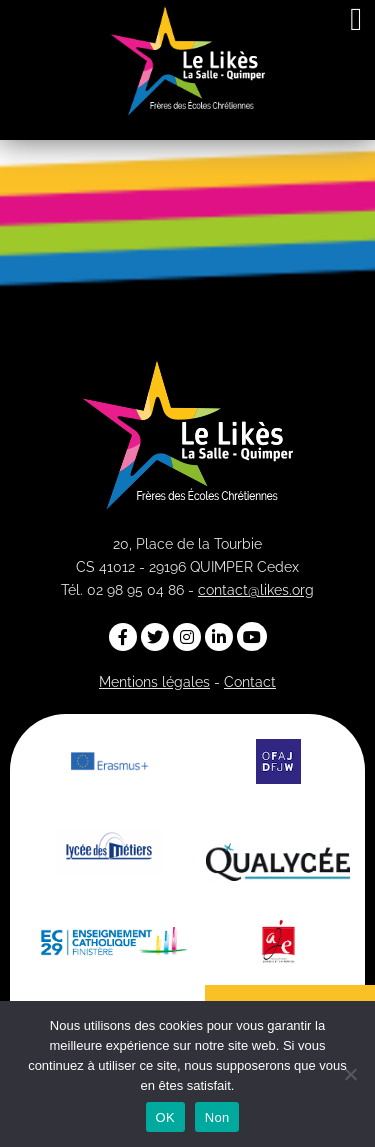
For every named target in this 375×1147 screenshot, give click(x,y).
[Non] (350, 1074)
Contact (250, 682)
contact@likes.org (256, 590)
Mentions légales (154, 682)
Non (217, 1117)
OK (165, 1117)
